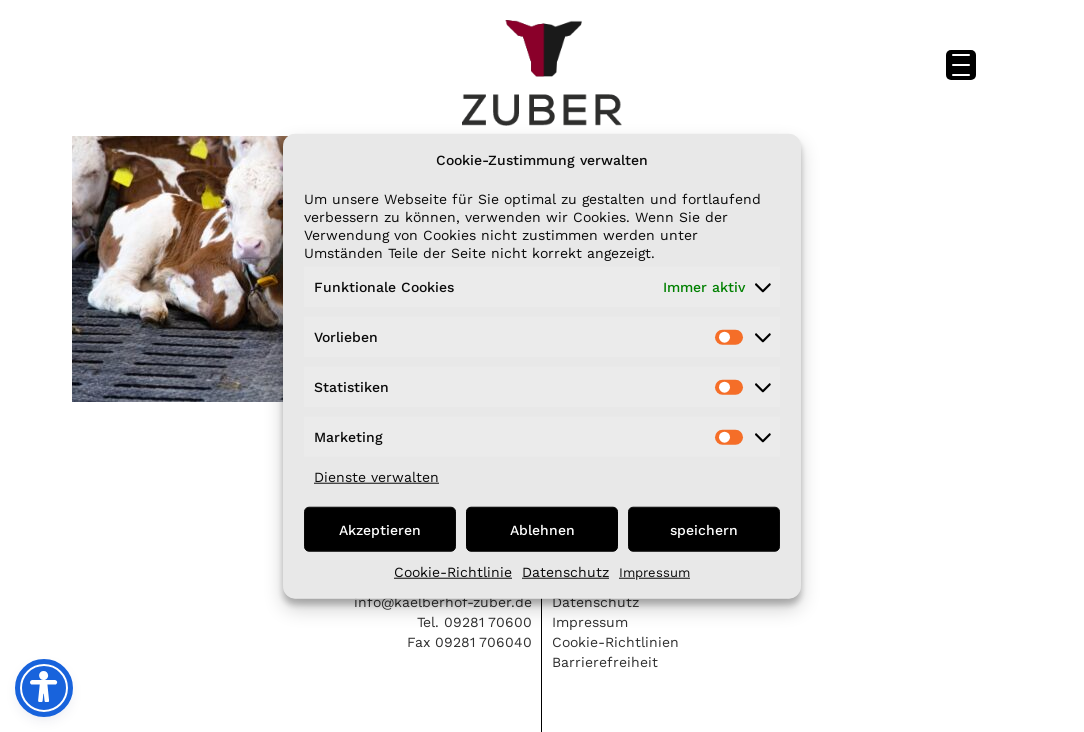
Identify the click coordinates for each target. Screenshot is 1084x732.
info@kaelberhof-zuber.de (443, 602)
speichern (704, 529)
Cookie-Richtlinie (453, 572)
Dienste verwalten (376, 477)
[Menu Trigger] (961, 65)
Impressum (654, 572)
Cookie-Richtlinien (615, 642)
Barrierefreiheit (605, 662)
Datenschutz (565, 572)
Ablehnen (542, 529)
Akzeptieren (380, 529)
